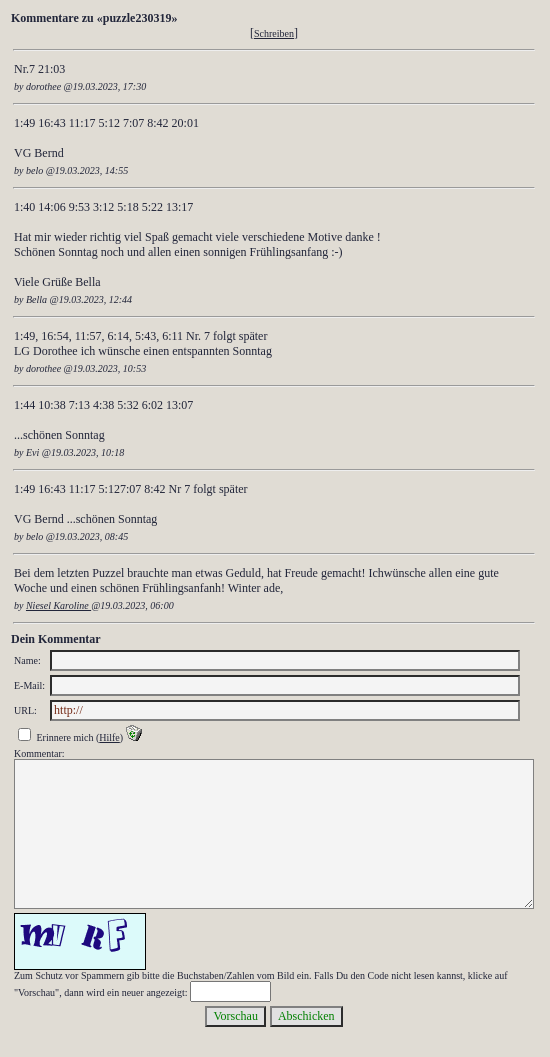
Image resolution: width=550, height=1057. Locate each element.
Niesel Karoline (58, 605)
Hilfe (109, 737)
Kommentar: (39, 753)
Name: (27, 660)
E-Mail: (29, 685)
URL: (25, 710)
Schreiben (274, 33)
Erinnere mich (65, 737)
